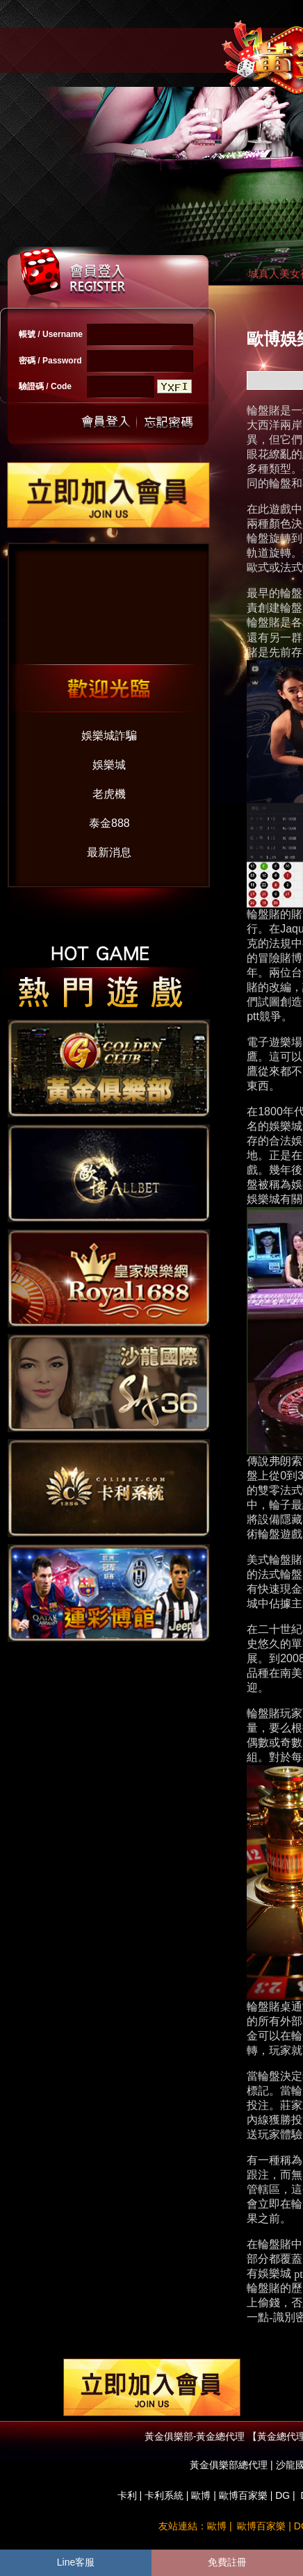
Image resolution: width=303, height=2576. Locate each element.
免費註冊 (227, 2562)
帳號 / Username (51, 334)
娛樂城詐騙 (109, 735)
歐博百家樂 (243, 2495)
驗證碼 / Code (45, 386)
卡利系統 (164, 2495)
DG (282, 2495)
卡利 (127, 2495)
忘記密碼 (164, 422)
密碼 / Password (50, 361)
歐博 (201, 2495)
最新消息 (109, 852)
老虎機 (109, 794)
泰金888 (109, 823)
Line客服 (76, 2562)
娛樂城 (109, 765)
